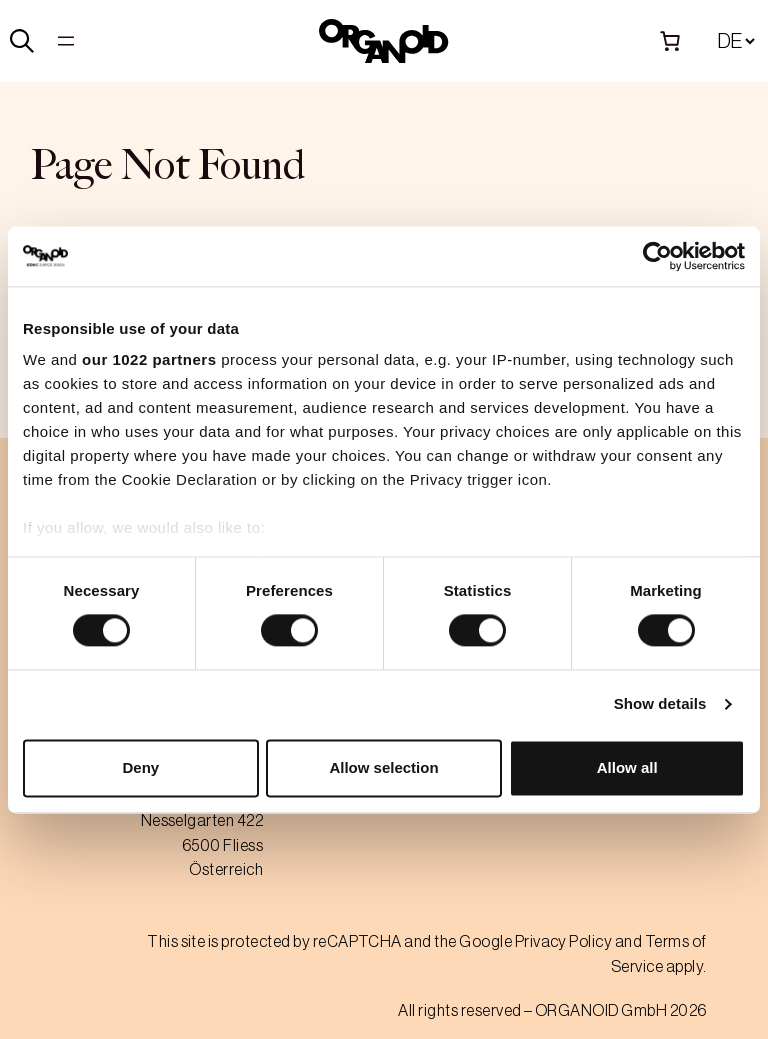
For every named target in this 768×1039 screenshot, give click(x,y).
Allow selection (383, 767)
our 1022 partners (149, 359)
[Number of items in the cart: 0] (670, 41)
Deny (140, 767)
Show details (660, 704)
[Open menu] (66, 41)
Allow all (627, 767)
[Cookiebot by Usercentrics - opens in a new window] (657, 256)
